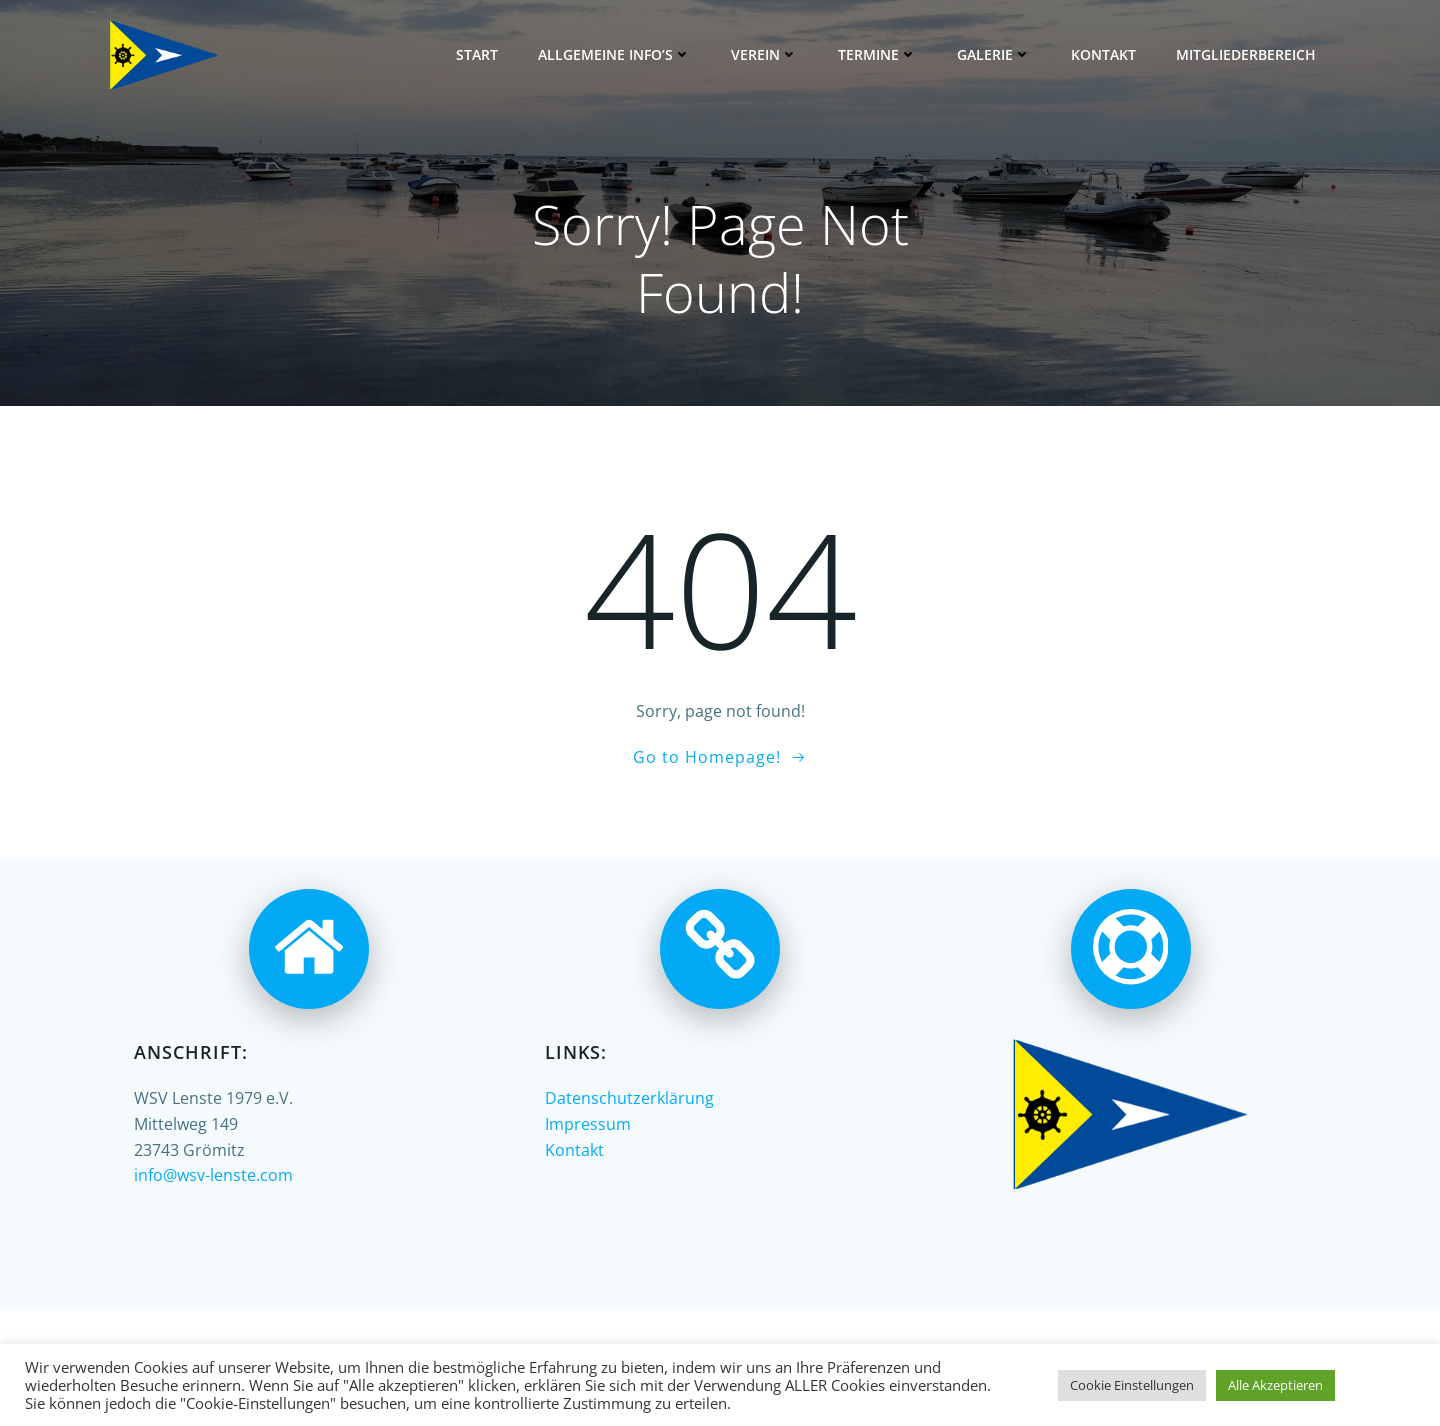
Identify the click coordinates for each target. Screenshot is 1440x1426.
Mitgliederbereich (1246, 54)
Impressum (588, 1124)
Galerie (994, 54)
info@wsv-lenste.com (213, 1175)
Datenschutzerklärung (629, 1098)
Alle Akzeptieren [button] (1275, 1385)
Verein (764, 54)
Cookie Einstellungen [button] (1132, 1385)
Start (477, 54)
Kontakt (1103, 54)
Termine (877, 54)
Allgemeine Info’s (614, 54)
